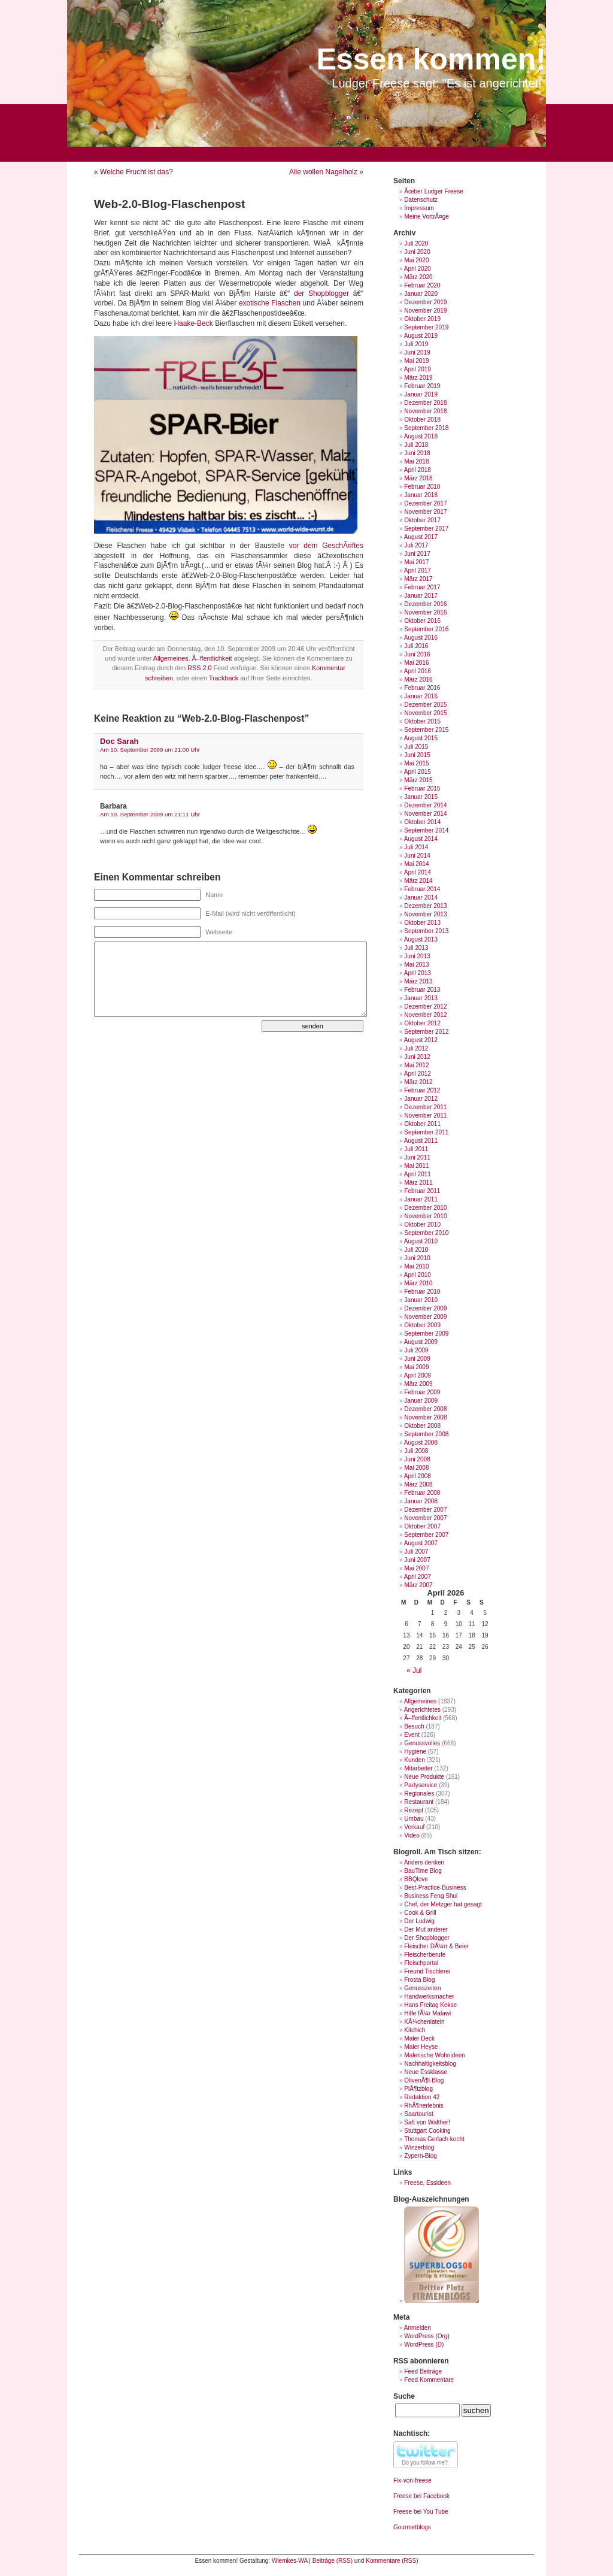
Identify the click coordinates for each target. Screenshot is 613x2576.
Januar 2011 (421, 1199)
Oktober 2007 (422, 1526)
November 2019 (425, 310)
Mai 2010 (416, 1266)
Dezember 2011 (425, 1107)
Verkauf (414, 1827)
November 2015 (425, 713)
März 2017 (418, 579)
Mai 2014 (416, 864)
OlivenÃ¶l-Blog (424, 2080)
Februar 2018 (422, 486)
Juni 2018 (417, 453)
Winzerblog (419, 2147)
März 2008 (418, 1484)
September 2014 (426, 830)
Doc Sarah (119, 741)
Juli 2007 (416, 1551)
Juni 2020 (417, 252)
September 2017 (426, 528)
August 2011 (421, 1140)
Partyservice (420, 1785)
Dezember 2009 (425, 1308)
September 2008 (426, 1434)
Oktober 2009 (422, 1325)
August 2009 (421, 1342)
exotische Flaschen (270, 303)
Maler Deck (419, 2038)
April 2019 (417, 369)
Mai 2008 (416, 1467)
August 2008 (421, 1442)
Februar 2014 (422, 889)
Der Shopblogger (427, 1938)
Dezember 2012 (425, 1006)
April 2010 (417, 1275)
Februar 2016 (422, 688)
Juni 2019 (417, 352)
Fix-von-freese (412, 2480)
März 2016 (418, 679)
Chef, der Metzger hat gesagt (443, 1904)
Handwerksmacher (429, 1996)
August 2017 (421, 537)
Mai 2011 (416, 1166)
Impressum (418, 208)
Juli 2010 (416, 1249)
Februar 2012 (422, 1090)
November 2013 (425, 914)
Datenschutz (421, 199)
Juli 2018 (416, 444)
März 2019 (418, 377)
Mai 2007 (416, 1568)
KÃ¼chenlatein (424, 2021)
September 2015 (426, 730)
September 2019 (426, 327)
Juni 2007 (417, 1560)
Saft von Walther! (427, 2122)
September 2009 (426, 1333)
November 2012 (425, 1015)
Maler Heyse (421, 2047)
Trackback (223, 678)
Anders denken (424, 1862)
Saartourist (418, 2114)
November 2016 (425, 612)
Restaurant (418, 1802)
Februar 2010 (422, 1291)
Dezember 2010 (425, 1207)
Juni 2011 (417, 1157)
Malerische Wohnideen (434, 2055)
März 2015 (418, 780)
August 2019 (421, 335)
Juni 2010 (417, 1258)
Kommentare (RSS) (392, 2560)
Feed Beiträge (423, 2371)
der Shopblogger (321, 293)
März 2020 (418, 277)
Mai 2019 (416, 361)
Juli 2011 (416, 1149)
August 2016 (421, 637)
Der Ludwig (419, 1921)
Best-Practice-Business (435, 1887)
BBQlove (415, 1879)
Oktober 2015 (422, 721)
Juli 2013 (416, 948)
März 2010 (418, 1283)
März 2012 (418, 1082)
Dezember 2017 (425, 503)
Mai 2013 (416, 964)
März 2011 (418, 1182)
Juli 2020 (416, 243)
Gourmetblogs (412, 2527)
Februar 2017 (422, 587)
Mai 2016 (416, 662)
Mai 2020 (416, 260)
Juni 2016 (417, 654)
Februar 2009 (422, 1392)
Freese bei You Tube (420, 2511)
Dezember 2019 (425, 302)
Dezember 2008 (425, 1409)
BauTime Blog (422, 1870)
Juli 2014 (416, 847)
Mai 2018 (416, 461)
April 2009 (417, 1375)
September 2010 (426, 1233)
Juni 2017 (417, 553)
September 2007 (426, 1534)
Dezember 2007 (425, 1509)
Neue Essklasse (425, 2072)
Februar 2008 (422, 1493)
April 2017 (417, 570)
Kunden (414, 1760)
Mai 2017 (416, 562)
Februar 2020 (422, 285)
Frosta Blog (419, 1979)
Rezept (413, 1810)
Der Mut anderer (426, 1929)
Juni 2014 (417, 855)
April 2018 (417, 470)
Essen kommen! (431, 59)
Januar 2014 (421, 897)
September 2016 (426, 629)
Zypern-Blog (420, 2156)
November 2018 (425, 411)
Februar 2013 (422, 989)
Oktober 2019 (422, 319)
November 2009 (425, 1316)
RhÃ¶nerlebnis (423, 2105)
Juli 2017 (416, 545)
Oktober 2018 (422, 419)
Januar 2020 (421, 293)
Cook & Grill (420, 1912)
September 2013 (426, 931)
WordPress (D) (424, 2344)
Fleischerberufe (424, 1954)
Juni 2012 (417, 1057)
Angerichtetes (422, 1709)
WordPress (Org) (426, 2336)
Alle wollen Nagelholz (323, 172)
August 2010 (421, 1241)
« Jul (413, 1670)
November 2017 (425, 511)
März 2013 (418, 981)
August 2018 (421, 436)
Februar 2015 (422, 788)
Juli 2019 (416, 344)
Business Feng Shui (430, 1896)
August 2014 (421, 839)
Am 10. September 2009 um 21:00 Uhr (150, 749)
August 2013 (421, 939)
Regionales (419, 1793)
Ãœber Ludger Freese (433, 191)
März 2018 (418, 478)
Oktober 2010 (422, 1224)
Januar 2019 (421, 394)
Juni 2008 (417, 1459)
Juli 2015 (416, 746)
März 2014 (418, 880)
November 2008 (425, 1417)
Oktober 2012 (422, 1023)
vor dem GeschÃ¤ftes (326, 545)
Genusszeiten (422, 1988)
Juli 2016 (416, 646)
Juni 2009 (417, 1358)
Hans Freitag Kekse (430, 2005)
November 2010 (425, 1216)
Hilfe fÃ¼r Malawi (427, 2013)
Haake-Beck (193, 323)
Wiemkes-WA (290, 2560)
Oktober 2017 (422, 520)
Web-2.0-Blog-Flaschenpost (169, 204)
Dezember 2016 (425, 604)
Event (412, 1735)
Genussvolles (422, 1743)
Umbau (413, 1818)
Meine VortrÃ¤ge (426, 216)
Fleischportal (421, 1963)
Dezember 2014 (425, 805)
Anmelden (417, 2327)
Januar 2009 (421, 1400)
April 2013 (417, 973)
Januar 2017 (421, 595)
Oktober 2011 (422, 1124)
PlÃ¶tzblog (418, 2088)
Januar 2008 (421, 1501)
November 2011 (425, 1115)
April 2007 (417, 1576)
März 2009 (418, 1384)
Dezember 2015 (425, 704)
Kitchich (414, 2030)
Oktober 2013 (422, 922)
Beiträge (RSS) (332, 2560)
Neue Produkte (424, 1776)
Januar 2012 (421, 1098)
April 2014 (417, 872)
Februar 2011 (422, 1191)
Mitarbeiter (418, 1768)
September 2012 (426, 1031)
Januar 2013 (421, 998)
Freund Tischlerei (427, 1971)
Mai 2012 (416, 1065)
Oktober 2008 (422, 1425)
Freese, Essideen (427, 2183)
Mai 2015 (416, 763)
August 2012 (421, 1040)
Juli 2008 (416, 1451)
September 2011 (426, 1132)
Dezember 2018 (425, 402)
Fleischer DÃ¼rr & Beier (436, 1946)
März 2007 (418, 1585)
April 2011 (417, 1174)
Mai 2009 (416, 1367)
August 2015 (421, 738)
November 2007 (425, 1518)
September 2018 (426, 428)
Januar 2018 (421, 495)
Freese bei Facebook (421, 2496)
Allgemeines (171, 658)
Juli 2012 (416, 1048)
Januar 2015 (421, 797)
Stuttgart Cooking (427, 2130)
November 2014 (425, 813)
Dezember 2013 (425, 906)
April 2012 (417, 1073)
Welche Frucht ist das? (136, 172)
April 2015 (417, 771)
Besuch (414, 1726)
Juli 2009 (416, 1350)
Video (411, 1835)
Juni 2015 (417, 755)
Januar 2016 (421, 696)
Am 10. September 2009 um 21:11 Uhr (150, 814)
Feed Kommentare (429, 2380)
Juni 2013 (417, 956)
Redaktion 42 (421, 2097)
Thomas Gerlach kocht (434, 2139)
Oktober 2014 (422, 822)
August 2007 (421, 1543)
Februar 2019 (422, 386)
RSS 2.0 (199, 667)
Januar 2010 (421, 1300)
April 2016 (417, 671)
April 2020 (417, 268)
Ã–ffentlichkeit (212, 658)
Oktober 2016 (422, 620)
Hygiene (415, 1751)
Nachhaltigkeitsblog (430, 2063)
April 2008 (417, 1476)
